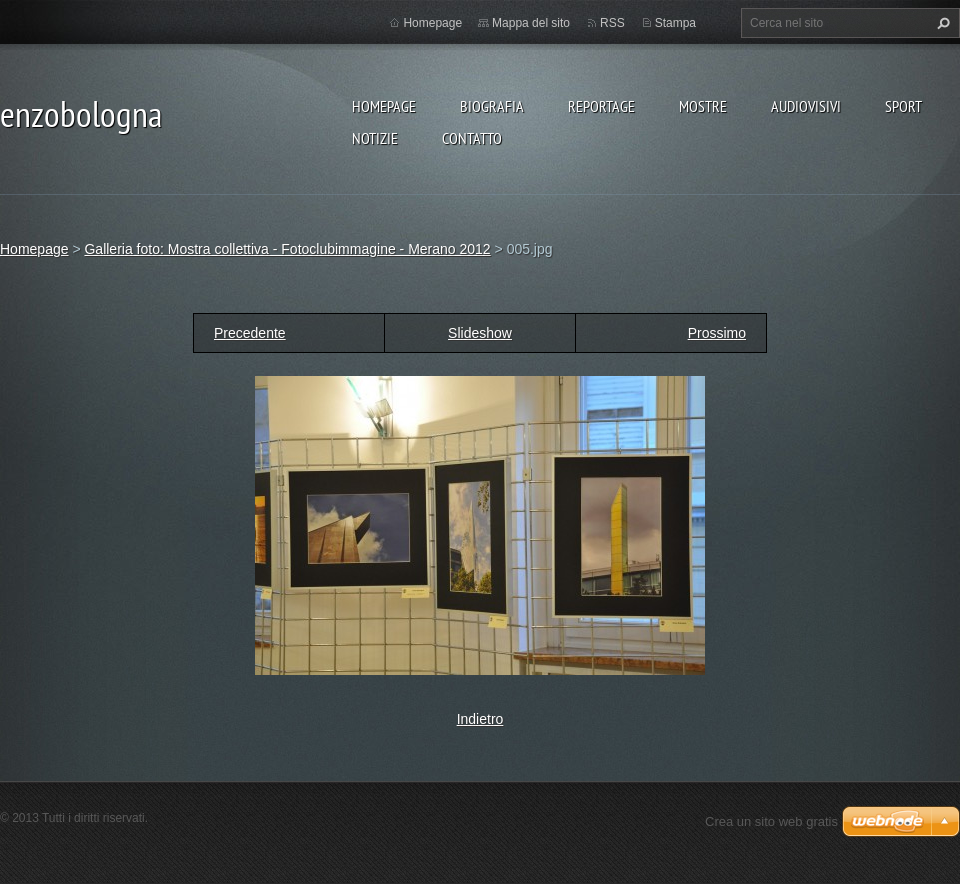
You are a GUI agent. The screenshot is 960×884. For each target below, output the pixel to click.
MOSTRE (703, 106)
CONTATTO (472, 138)
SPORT (903, 106)
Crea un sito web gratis (771, 821)
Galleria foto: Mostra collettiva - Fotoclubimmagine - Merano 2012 (287, 249)
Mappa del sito (531, 23)
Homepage (384, 106)
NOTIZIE (375, 138)
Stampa (675, 23)
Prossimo (717, 333)
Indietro (480, 719)
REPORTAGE (601, 106)
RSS (612, 23)
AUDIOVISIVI (806, 106)
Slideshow (480, 333)
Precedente (250, 333)
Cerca (941, 23)
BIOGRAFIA (492, 106)
